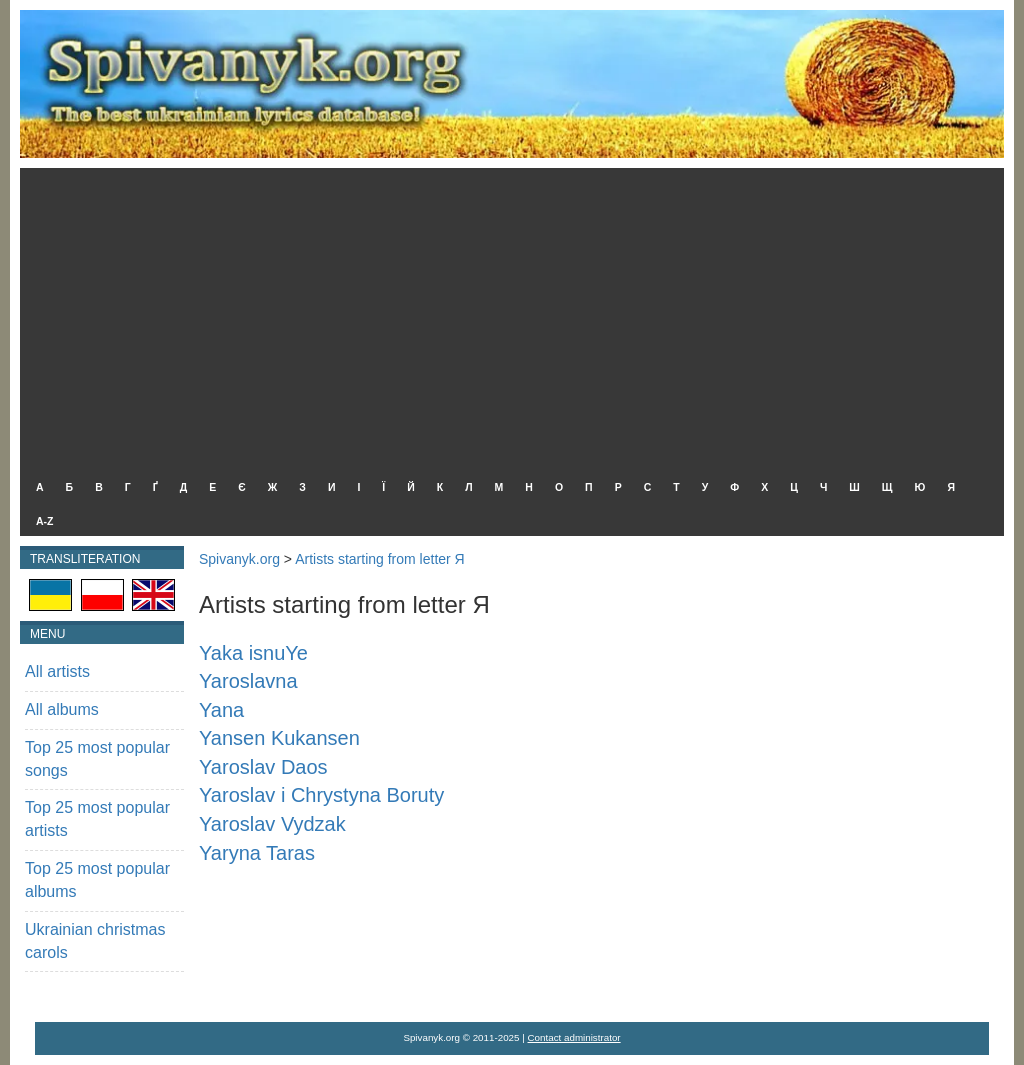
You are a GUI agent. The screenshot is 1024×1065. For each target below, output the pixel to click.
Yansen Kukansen (279, 738)
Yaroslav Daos (263, 767)
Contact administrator (574, 1037)
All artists (57, 671)
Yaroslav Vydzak (272, 824)
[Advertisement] (507, 318)
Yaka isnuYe (253, 653)
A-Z (45, 521)
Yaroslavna (248, 681)
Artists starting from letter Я (380, 559)
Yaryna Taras (257, 853)
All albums (62, 709)
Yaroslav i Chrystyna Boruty (321, 795)
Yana (221, 710)
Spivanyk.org (239, 559)
